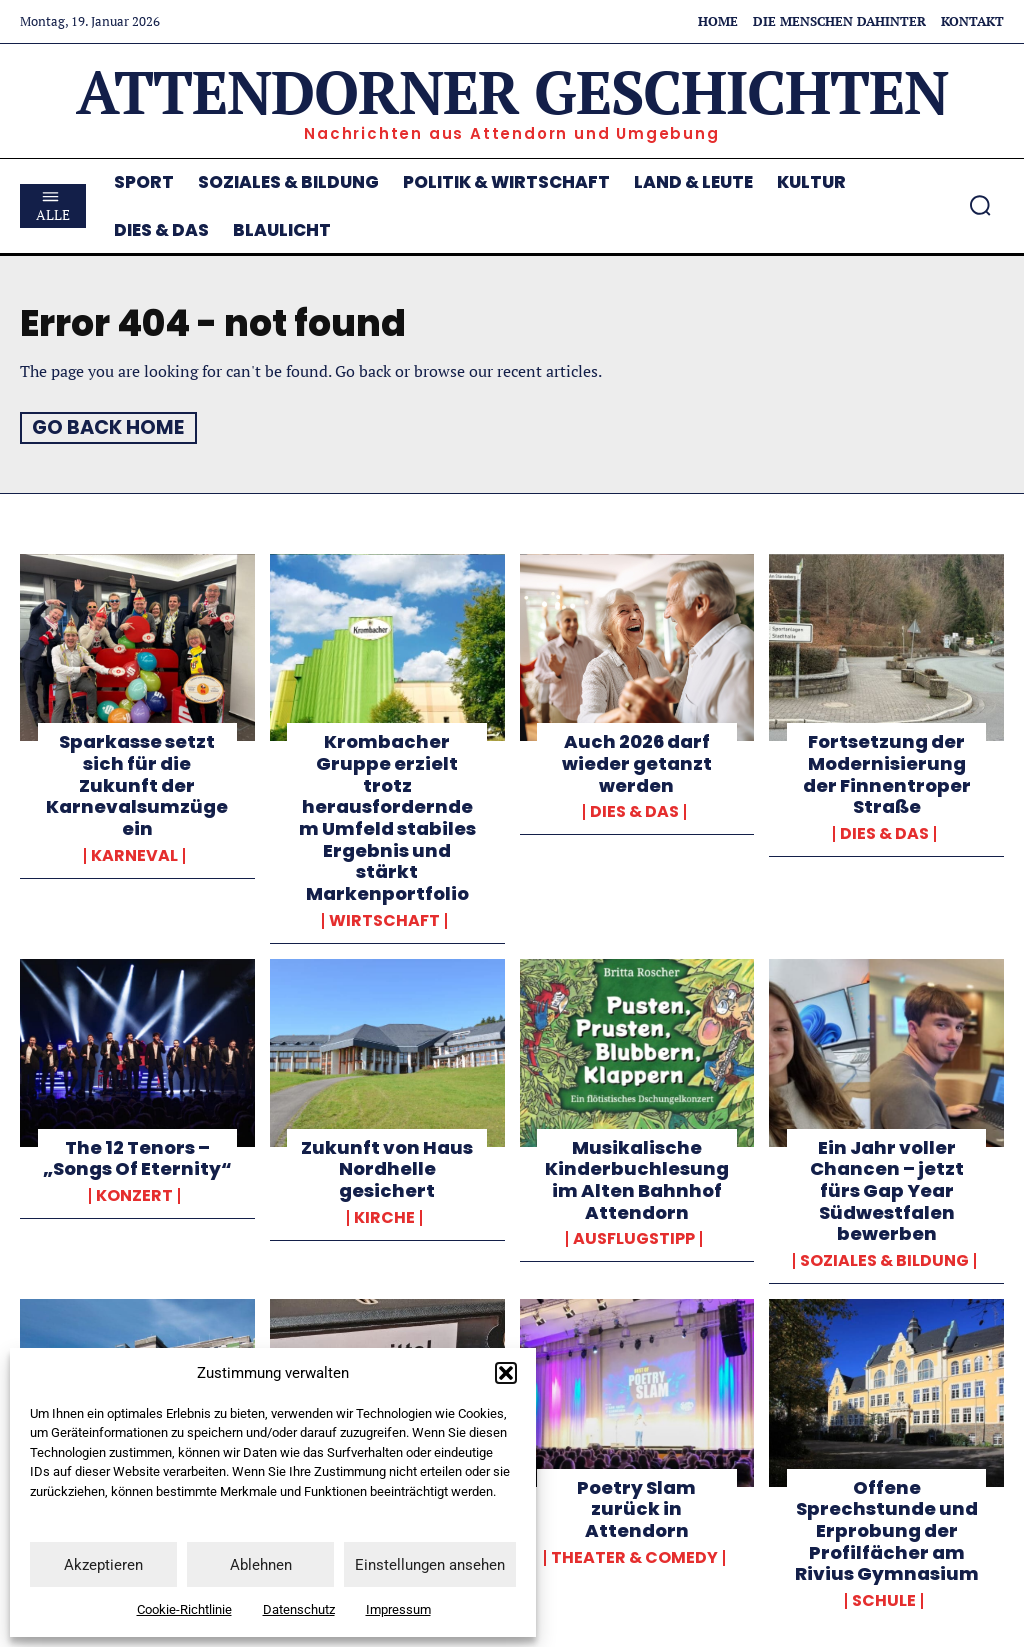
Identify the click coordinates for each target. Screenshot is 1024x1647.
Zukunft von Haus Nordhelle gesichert (387, 1167)
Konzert (134, 1194)
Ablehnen (261, 1565)
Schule (884, 1599)
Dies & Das (634, 811)
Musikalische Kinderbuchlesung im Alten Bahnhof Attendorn (637, 1178)
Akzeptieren (103, 1565)
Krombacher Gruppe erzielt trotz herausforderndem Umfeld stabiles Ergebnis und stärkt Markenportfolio (387, 817)
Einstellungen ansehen (430, 1565)
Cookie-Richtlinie (184, 1609)
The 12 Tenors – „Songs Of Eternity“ (137, 1156)
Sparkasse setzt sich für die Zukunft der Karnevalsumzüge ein (137, 784)
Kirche (384, 1216)
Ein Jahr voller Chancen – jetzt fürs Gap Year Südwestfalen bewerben (886, 1188)
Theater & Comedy (634, 1556)
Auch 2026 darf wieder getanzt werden (637, 763)
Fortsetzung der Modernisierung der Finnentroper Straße (886, 774)
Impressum (398, 1609)
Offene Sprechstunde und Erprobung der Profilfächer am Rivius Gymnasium (887, 1528)
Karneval (134, 855)
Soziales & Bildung (884, 1259)
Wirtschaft (384, 919)
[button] (506, 1373)
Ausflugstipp (634, 1237)
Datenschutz (299, 1609)
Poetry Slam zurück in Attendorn (636, 1507)
